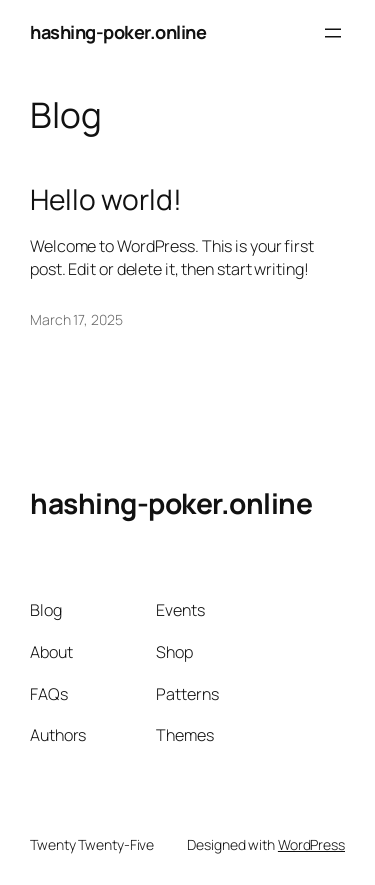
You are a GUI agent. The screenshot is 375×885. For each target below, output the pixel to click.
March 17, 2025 (76, 319)
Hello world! (106, 200)
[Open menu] (333, 33)
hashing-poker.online (118, 32)
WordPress (311, 844)
